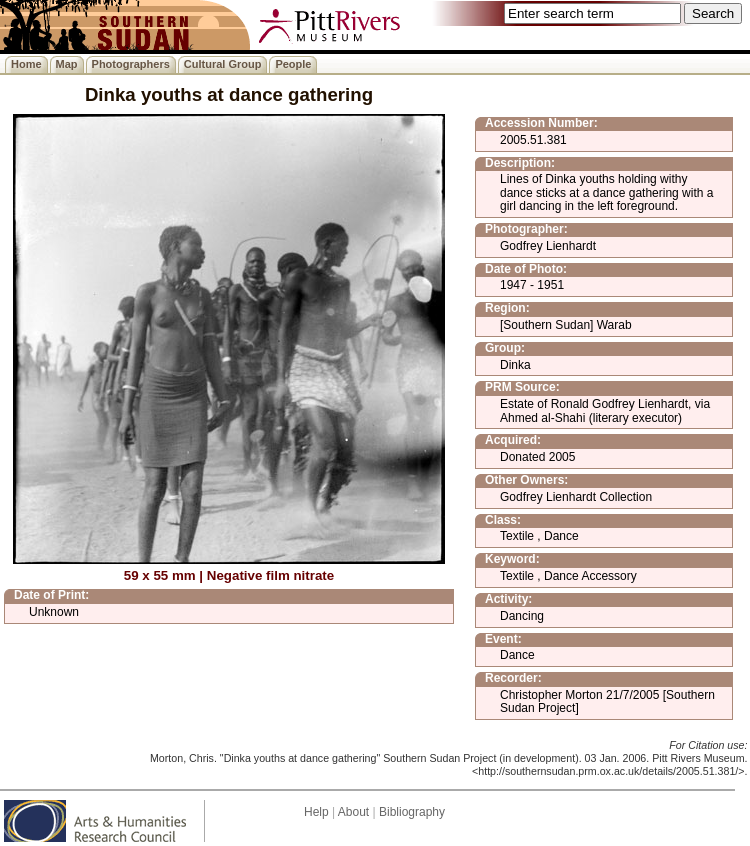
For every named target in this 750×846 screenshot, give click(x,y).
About (353, 812)
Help (316, 812)
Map (67, 64)
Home (26, 64)
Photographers (131, 64)
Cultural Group (223, 64)
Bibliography (412, 812)
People (293, 64)
